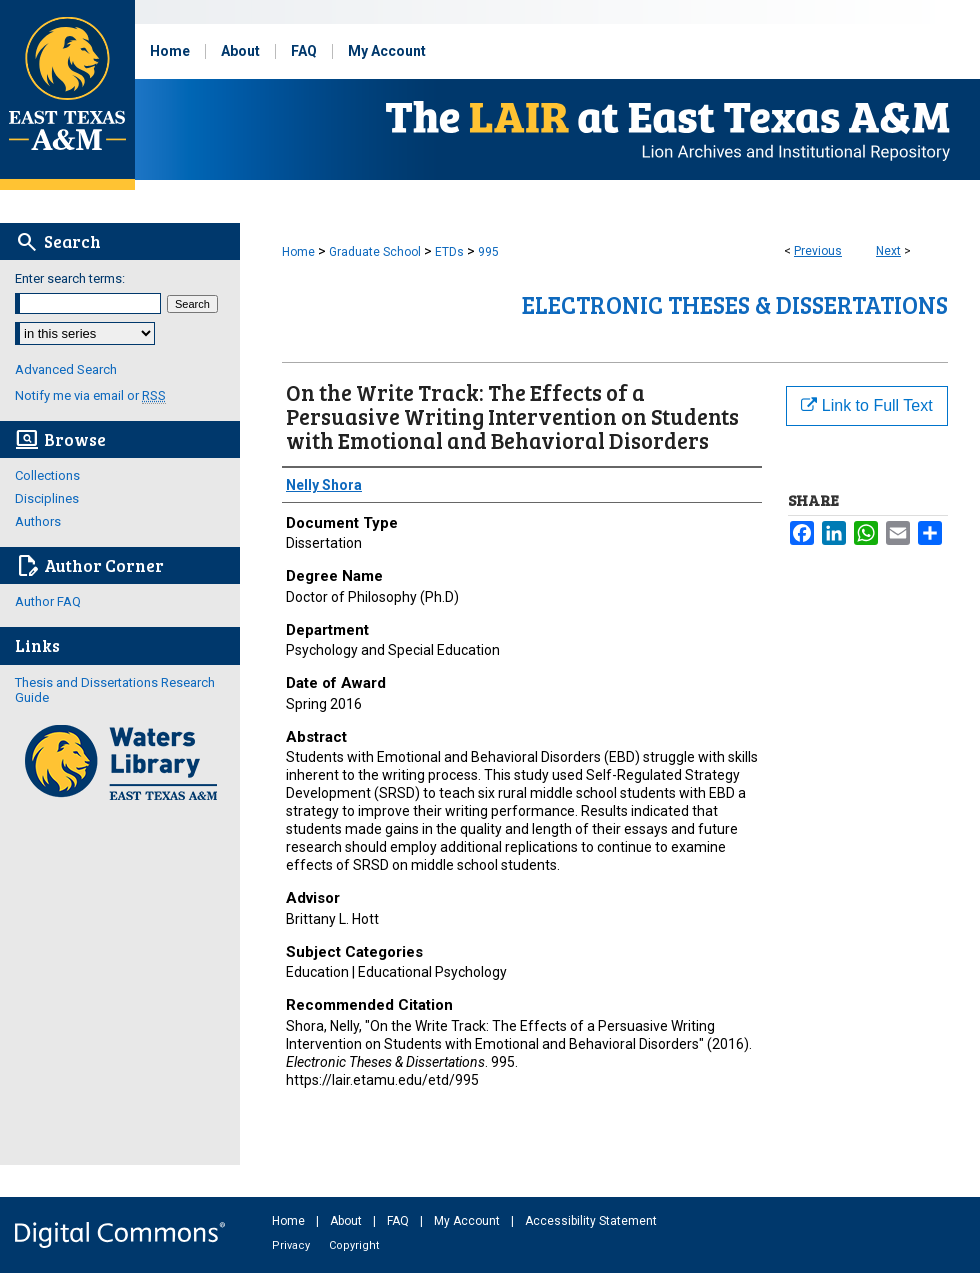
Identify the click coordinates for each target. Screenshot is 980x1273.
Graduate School (375, 252)
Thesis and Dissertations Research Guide (115, 690)
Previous (818, 251)
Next (888, 251)
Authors (38, 521)
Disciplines (47, 498)
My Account (468, 1221)
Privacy (292, 1245)
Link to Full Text (866, 405)
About (347, 1221)
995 (488, 252)
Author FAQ (48, 601)
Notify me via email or (90, 395)
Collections (47, 475)
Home (298, 252)
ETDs (449, 252)
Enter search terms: (70, 278)
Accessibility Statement (591, 1221)
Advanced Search (66, 369)
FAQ (399, 1221)
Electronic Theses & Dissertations (735, 304)
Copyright (354, 1245)
